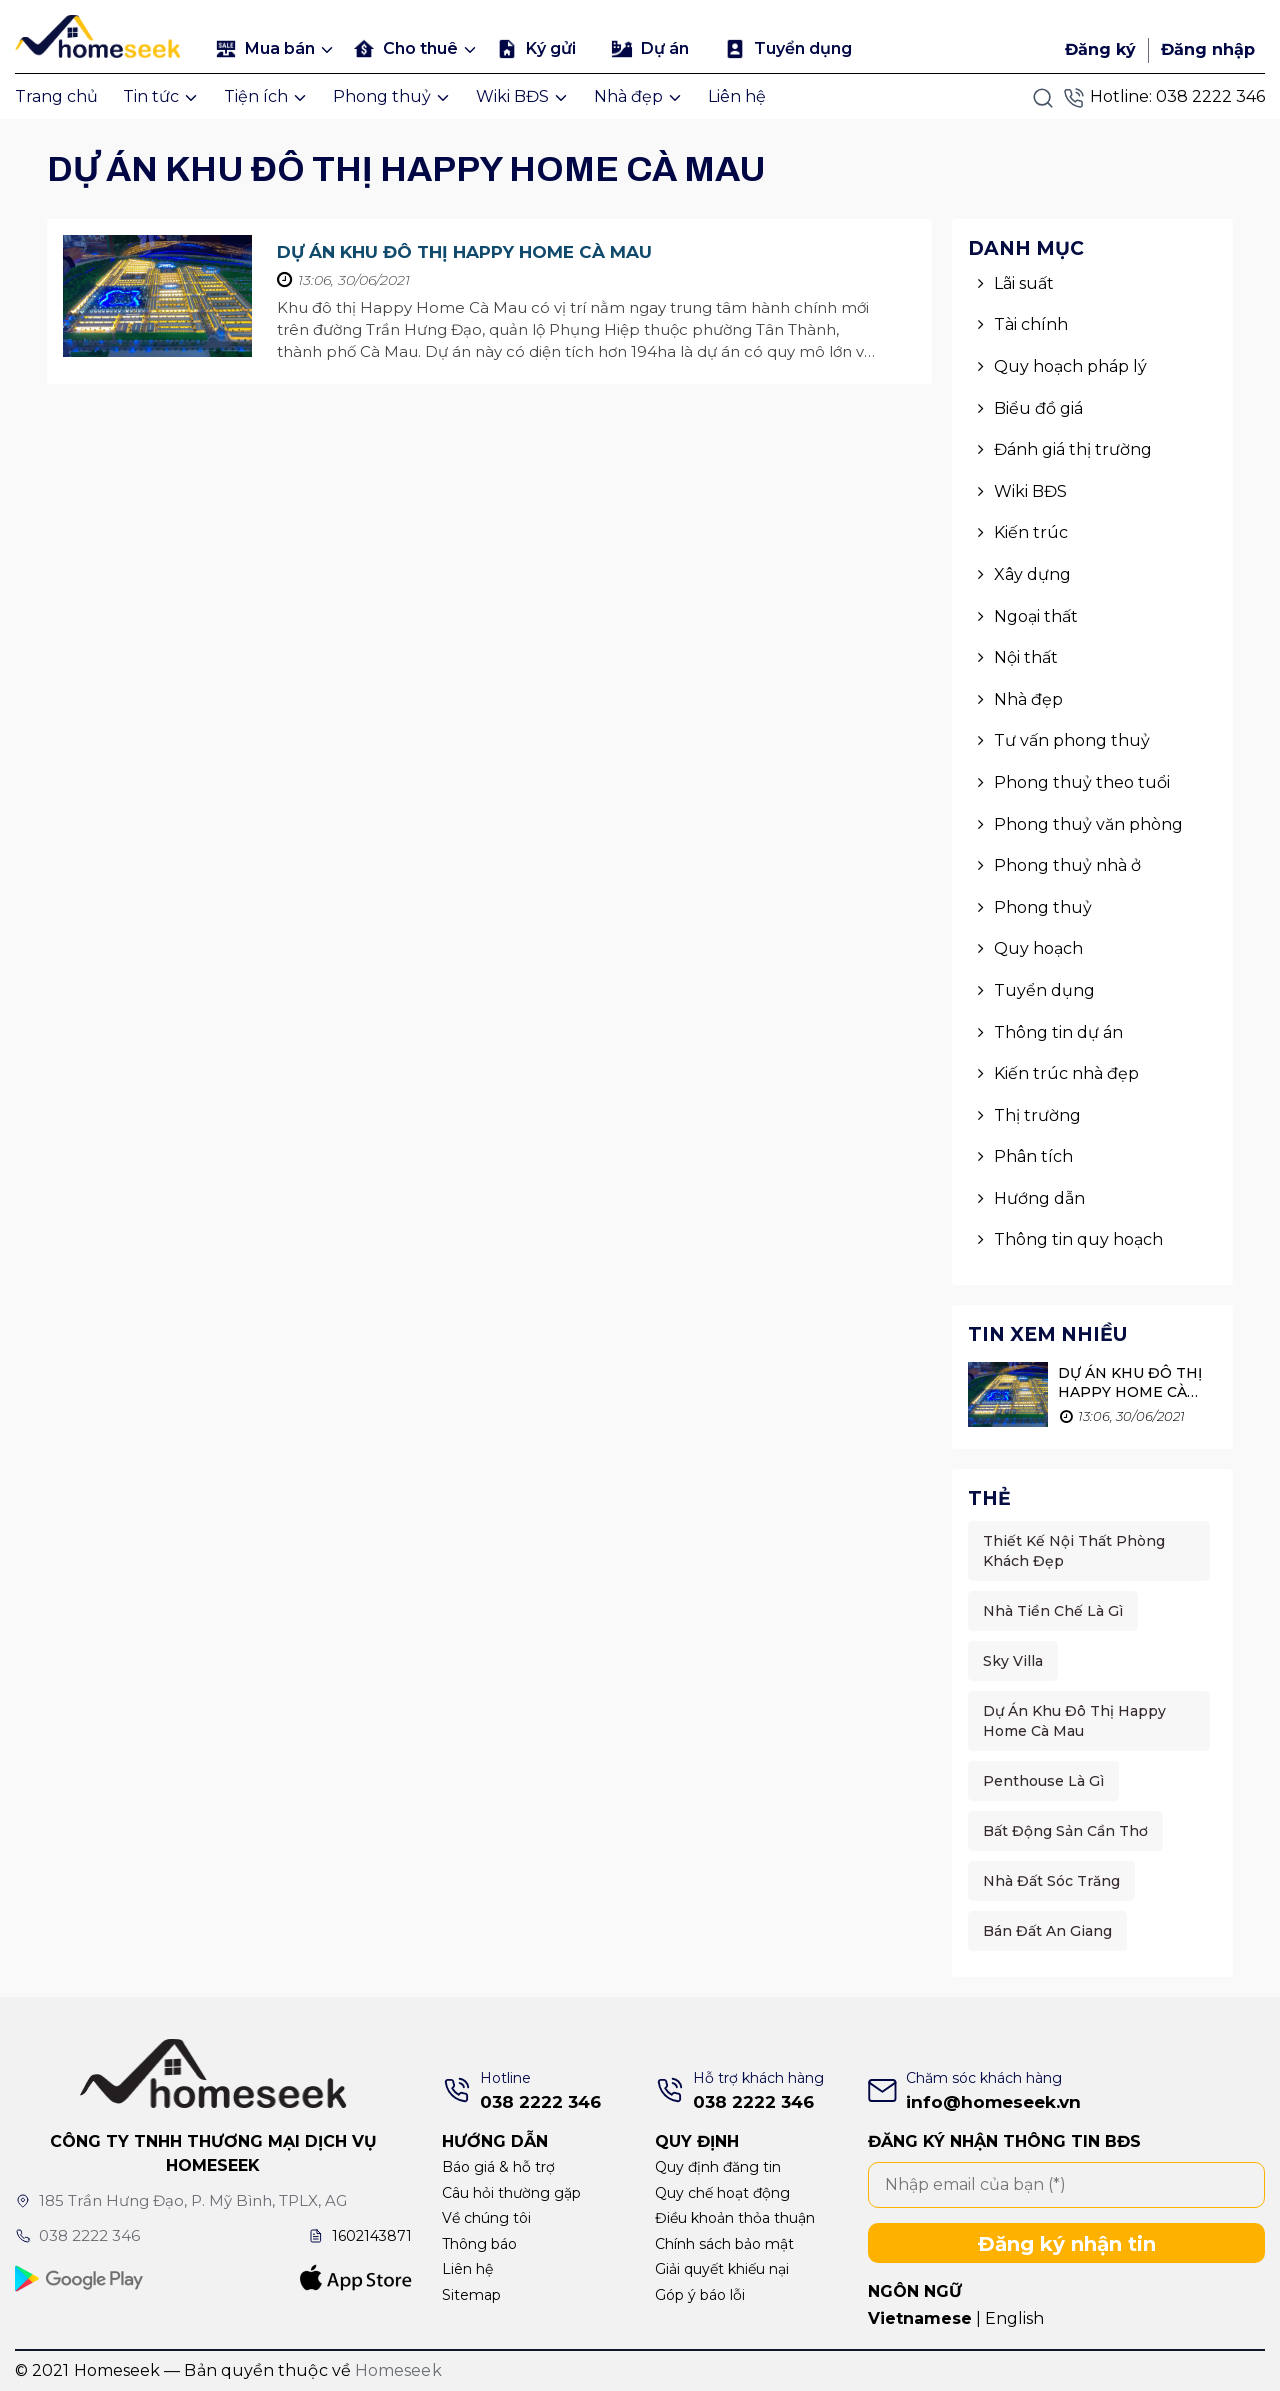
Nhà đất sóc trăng (1051, 1881)
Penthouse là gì (1043, 1781)
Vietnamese (920, 2318)
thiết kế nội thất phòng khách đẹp (1074, 1551)
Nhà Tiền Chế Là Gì (1053, 1611)
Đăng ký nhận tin (1067, 2244)
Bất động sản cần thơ (1065, 1831)
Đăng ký (1100, 49)
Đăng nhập (1208, 49)
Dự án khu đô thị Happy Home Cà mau (464, 252)
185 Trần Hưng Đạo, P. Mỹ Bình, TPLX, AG (183, 2201)
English (1014, 2318)
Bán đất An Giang (1047, 1931)
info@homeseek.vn (993, 2102)
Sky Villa (1013, 1661)
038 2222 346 (1210, 96)
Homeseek (398, 2370)
